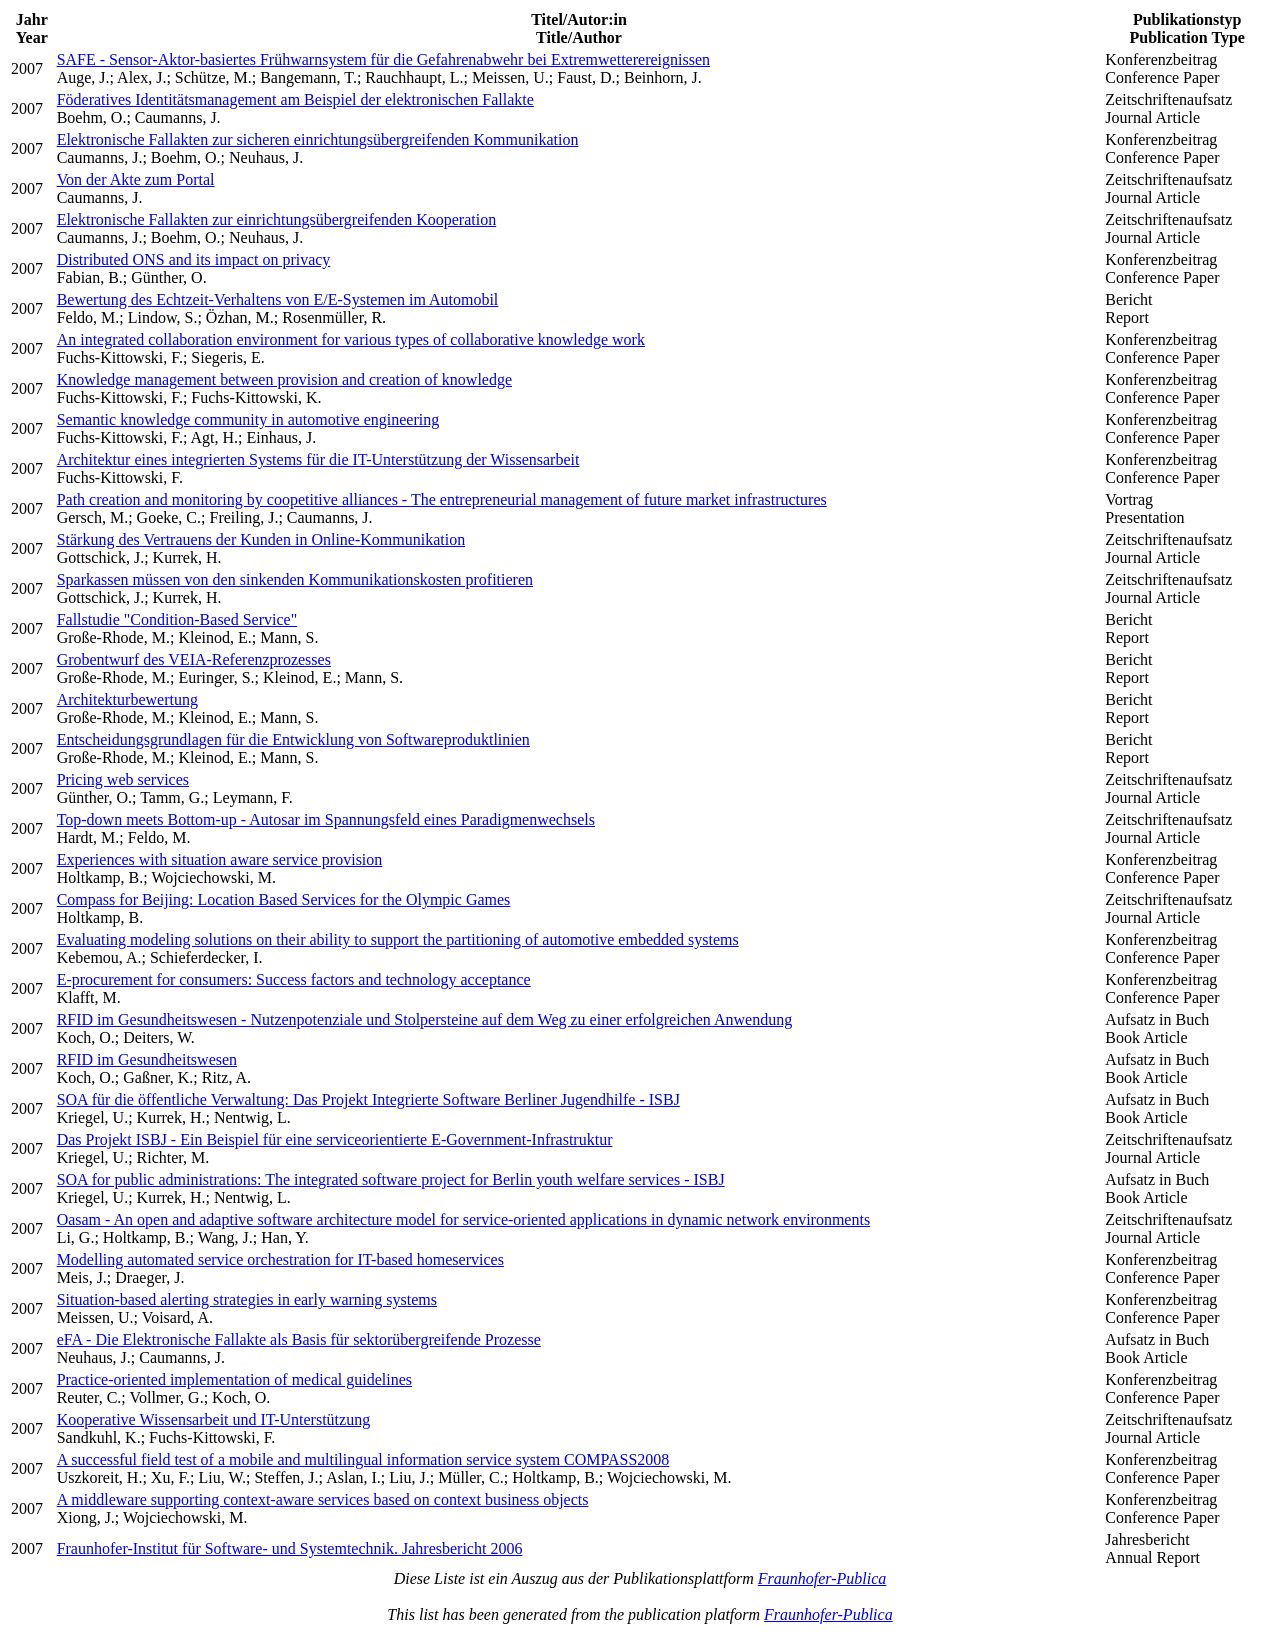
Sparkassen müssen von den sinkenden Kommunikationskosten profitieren (295, 579)
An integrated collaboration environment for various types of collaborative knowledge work (351, 339)
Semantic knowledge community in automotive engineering (248, 419)
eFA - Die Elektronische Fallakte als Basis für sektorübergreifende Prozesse (299, 1339)
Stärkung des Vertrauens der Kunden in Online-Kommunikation (261, 539)
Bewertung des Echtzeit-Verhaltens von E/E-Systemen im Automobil (278, 299)
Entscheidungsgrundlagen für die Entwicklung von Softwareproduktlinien (293, 739)
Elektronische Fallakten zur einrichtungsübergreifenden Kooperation (277, 219)
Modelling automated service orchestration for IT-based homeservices (280, 1259)
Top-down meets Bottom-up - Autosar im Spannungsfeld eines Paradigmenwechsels (326, 819)
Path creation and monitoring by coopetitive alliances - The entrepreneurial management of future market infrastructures (442, 499)
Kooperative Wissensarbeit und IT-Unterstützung (214, 1419)
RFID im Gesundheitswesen (147, 1059)
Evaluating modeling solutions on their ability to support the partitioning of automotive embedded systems (398, 939)
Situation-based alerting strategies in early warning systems (247, 1299)
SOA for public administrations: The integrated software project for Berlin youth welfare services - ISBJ (391, 1179)
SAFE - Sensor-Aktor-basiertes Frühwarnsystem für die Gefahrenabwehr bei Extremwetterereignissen (383, 59)
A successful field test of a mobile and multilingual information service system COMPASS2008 (363, 1459)
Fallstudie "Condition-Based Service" (177, 619)
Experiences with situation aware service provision (220, 859)
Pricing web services (123, 779)
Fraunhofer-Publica (822, 1578)
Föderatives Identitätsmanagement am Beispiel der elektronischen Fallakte (295, 99)
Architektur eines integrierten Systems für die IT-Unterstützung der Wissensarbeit (318, 459)
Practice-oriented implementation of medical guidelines (234, 1379)
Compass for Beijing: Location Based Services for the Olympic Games (284, 899)
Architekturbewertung (127, 699)
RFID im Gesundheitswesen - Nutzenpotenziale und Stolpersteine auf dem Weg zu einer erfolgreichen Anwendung (425, 1019)
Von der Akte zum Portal (136, 179)
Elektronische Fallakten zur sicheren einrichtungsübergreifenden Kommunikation (318, 139)
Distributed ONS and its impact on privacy (194, 259)
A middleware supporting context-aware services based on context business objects (323, 1499)
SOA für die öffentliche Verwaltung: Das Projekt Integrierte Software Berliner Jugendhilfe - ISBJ (368, 1099)
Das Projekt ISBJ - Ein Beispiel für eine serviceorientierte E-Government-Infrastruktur (335, 1139)
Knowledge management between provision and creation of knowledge (284, 379)
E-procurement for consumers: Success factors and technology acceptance (294, 979)
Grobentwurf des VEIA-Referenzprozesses (194, 659)
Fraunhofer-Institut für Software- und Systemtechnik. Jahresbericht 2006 (290, 1548)
